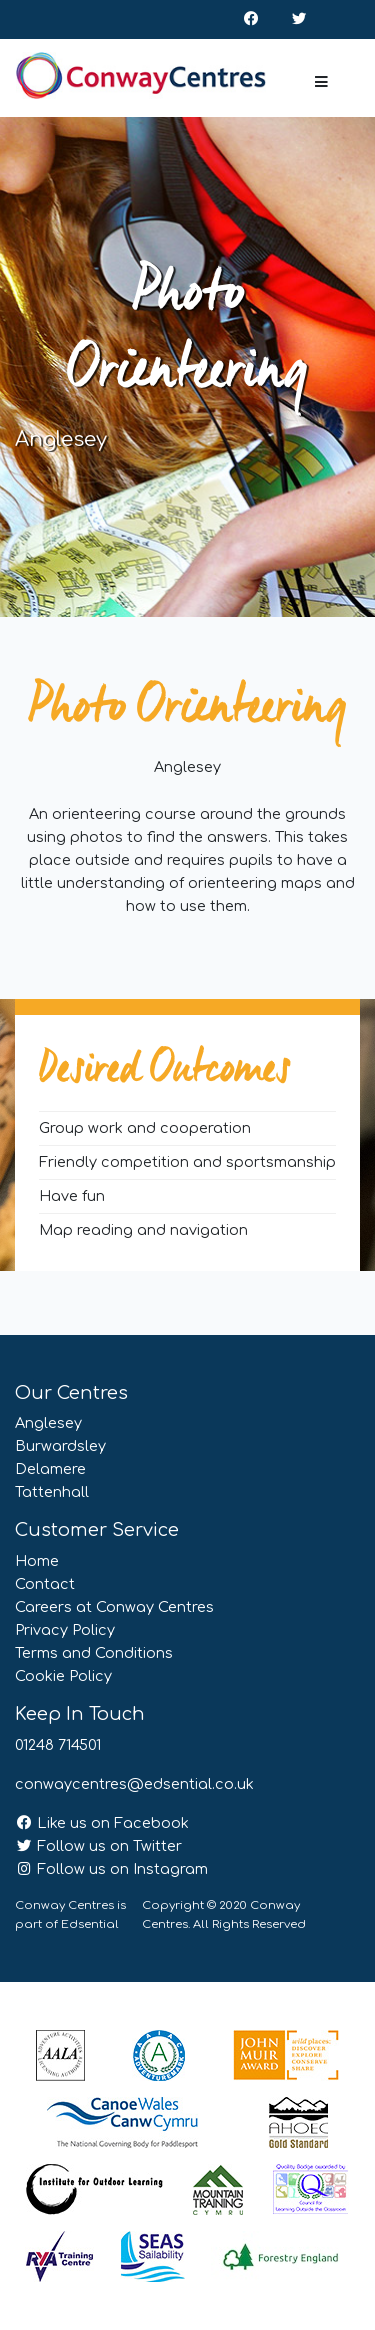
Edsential (90, 1924)
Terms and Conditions (94, 1653)
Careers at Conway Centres (114, 1607)
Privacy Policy (65, 1630)
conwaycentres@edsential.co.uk (134, 1784)
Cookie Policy (63, 1676)
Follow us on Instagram (111, 1869)
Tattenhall (52, 1492)
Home (37, 1561)
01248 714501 (58, 1745)
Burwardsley (60, 1446)
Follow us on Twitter (98, 1846)
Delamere (50, 1469)
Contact (45, 1584)
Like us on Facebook (102, 1823)
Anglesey (48, 1423)
